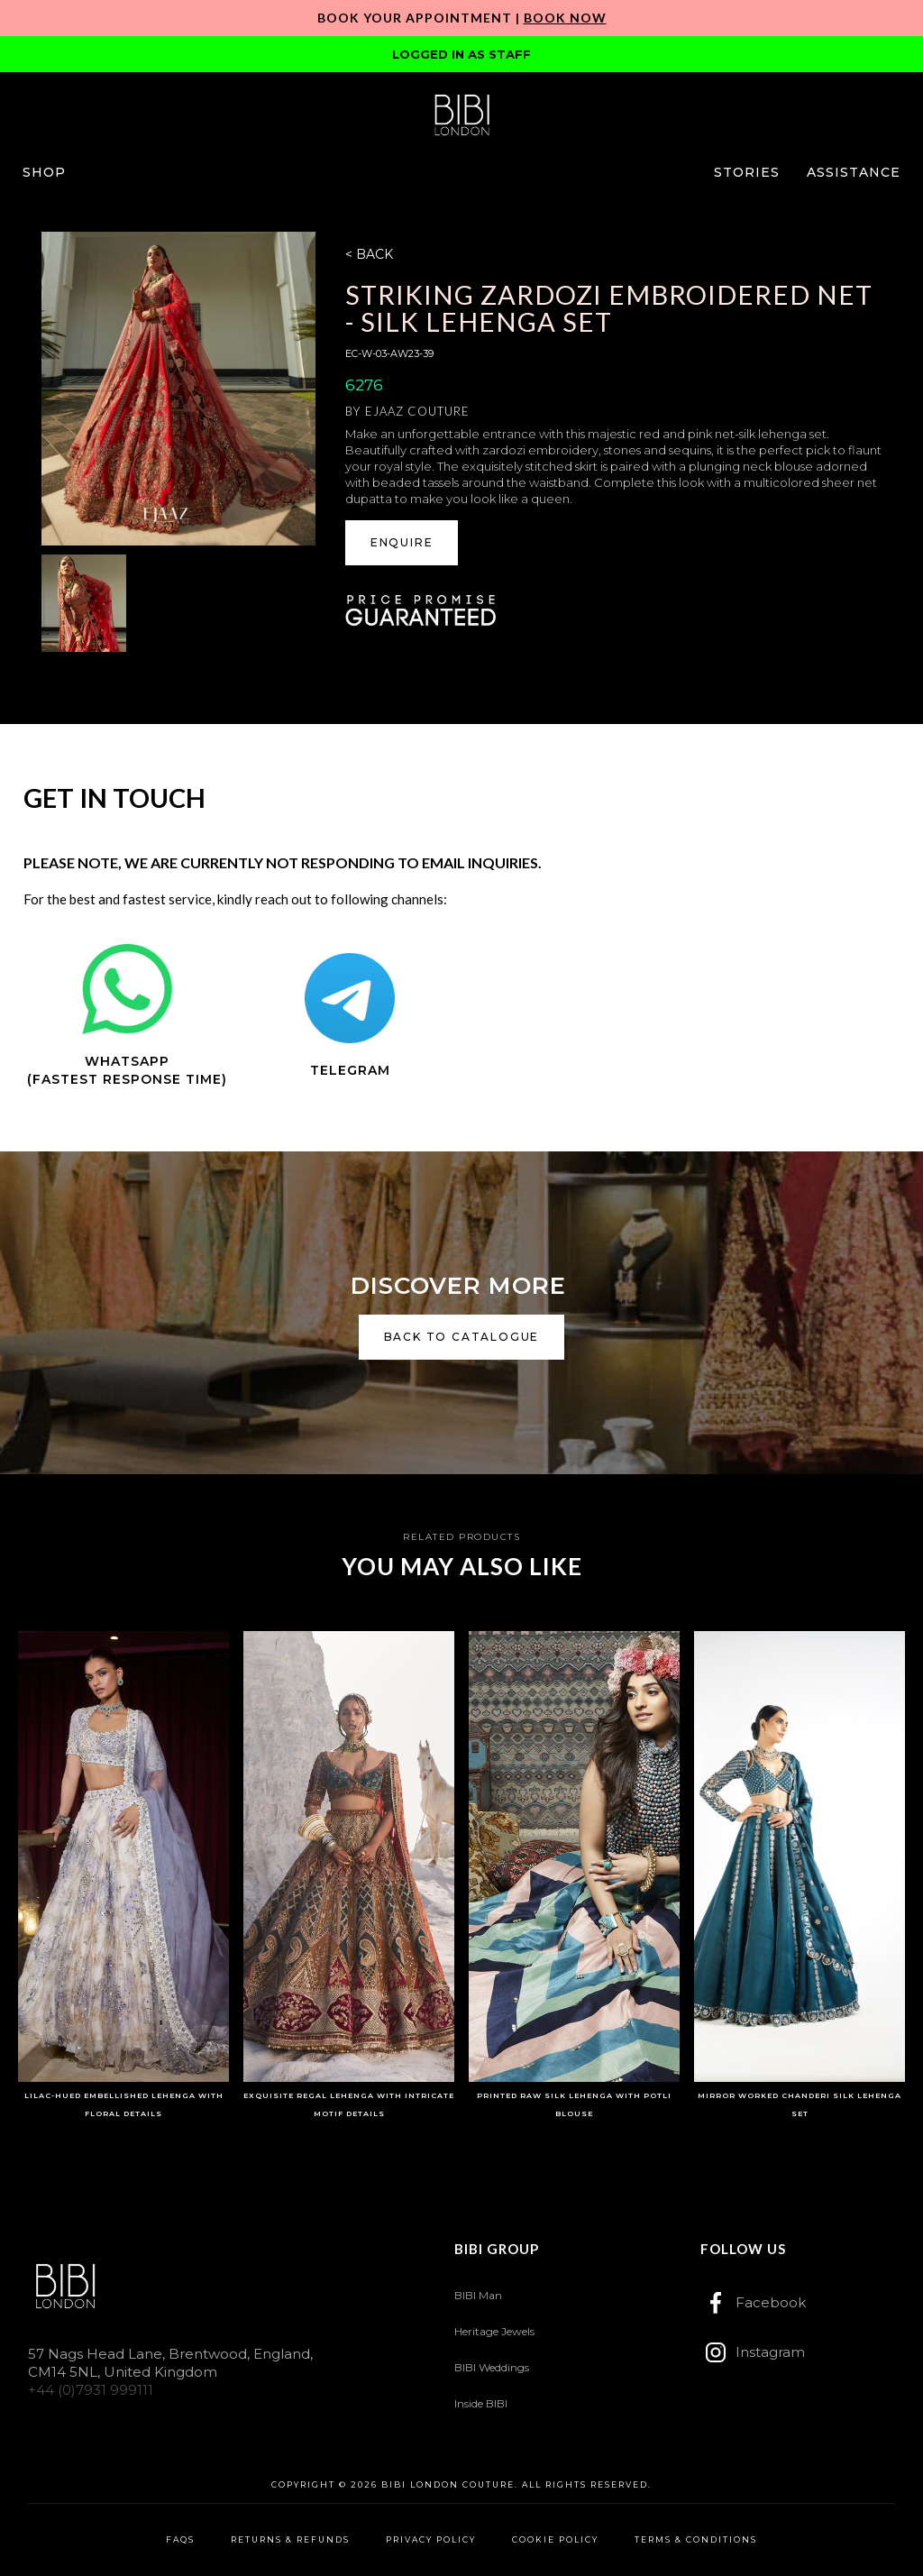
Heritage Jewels (494, 2331)
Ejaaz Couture (417, 411)
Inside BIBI (480, 2403)
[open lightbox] (178, 388)
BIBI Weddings (491, 2367)
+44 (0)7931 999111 (90, 2389)
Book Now (565, 17)
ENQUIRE (402, 542)
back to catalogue (462, 1336)
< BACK (369, 254)
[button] (44, 172)
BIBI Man (478, 2295)
